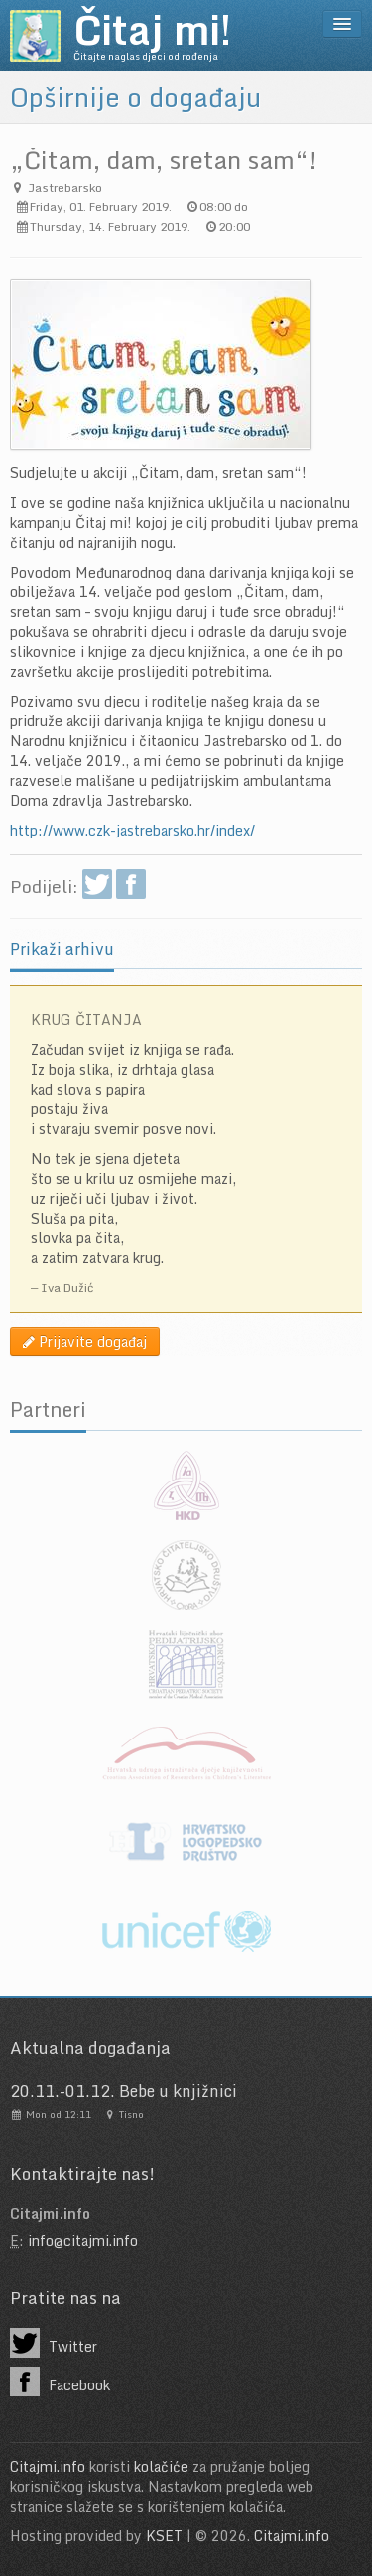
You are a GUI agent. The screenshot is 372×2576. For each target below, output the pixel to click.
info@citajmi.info (83, 2240)
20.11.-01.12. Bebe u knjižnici (123, 2091)
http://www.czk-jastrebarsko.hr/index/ (132, 830)
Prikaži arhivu (62, 949)
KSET (164, 2535)
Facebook (60, 2381)
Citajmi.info (47, 2466)
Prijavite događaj (85, 1341)
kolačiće (161, 2466)
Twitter (53, 2343)
